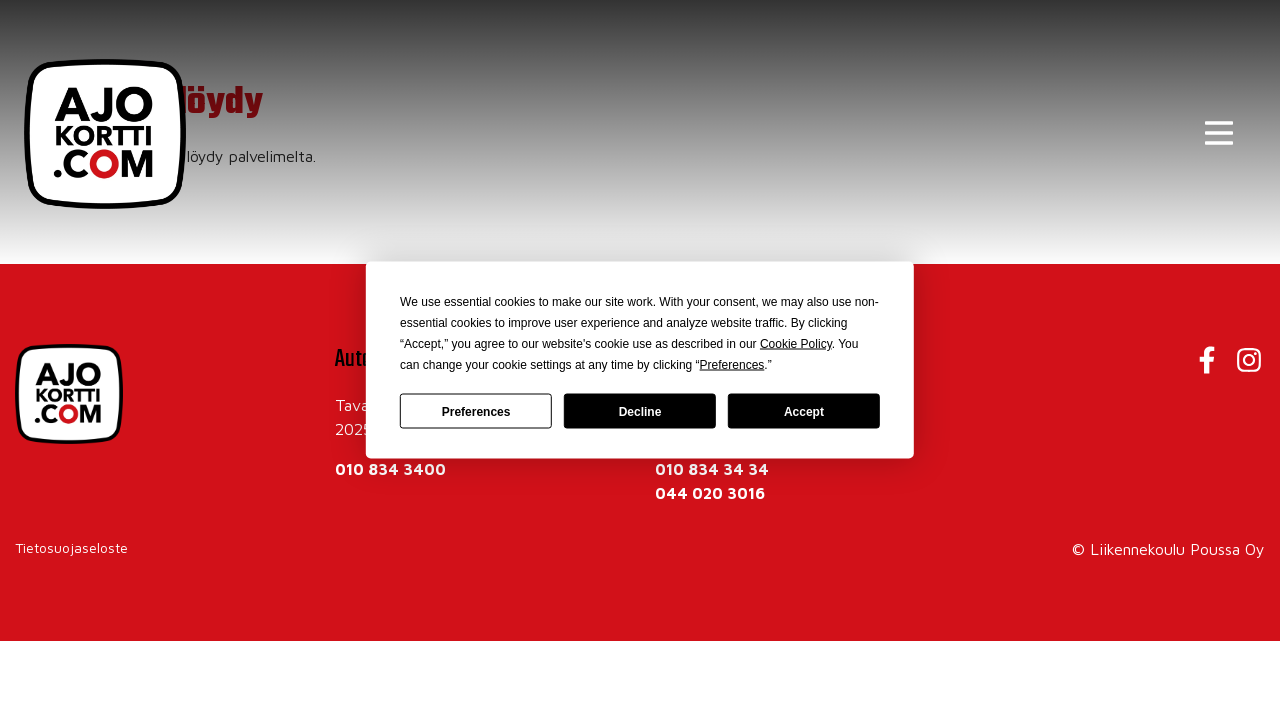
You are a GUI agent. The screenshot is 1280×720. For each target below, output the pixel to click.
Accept (804, 411)
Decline (640, 411)
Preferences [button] (732, 365)
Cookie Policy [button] (796, 344)
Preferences (476, 411)
